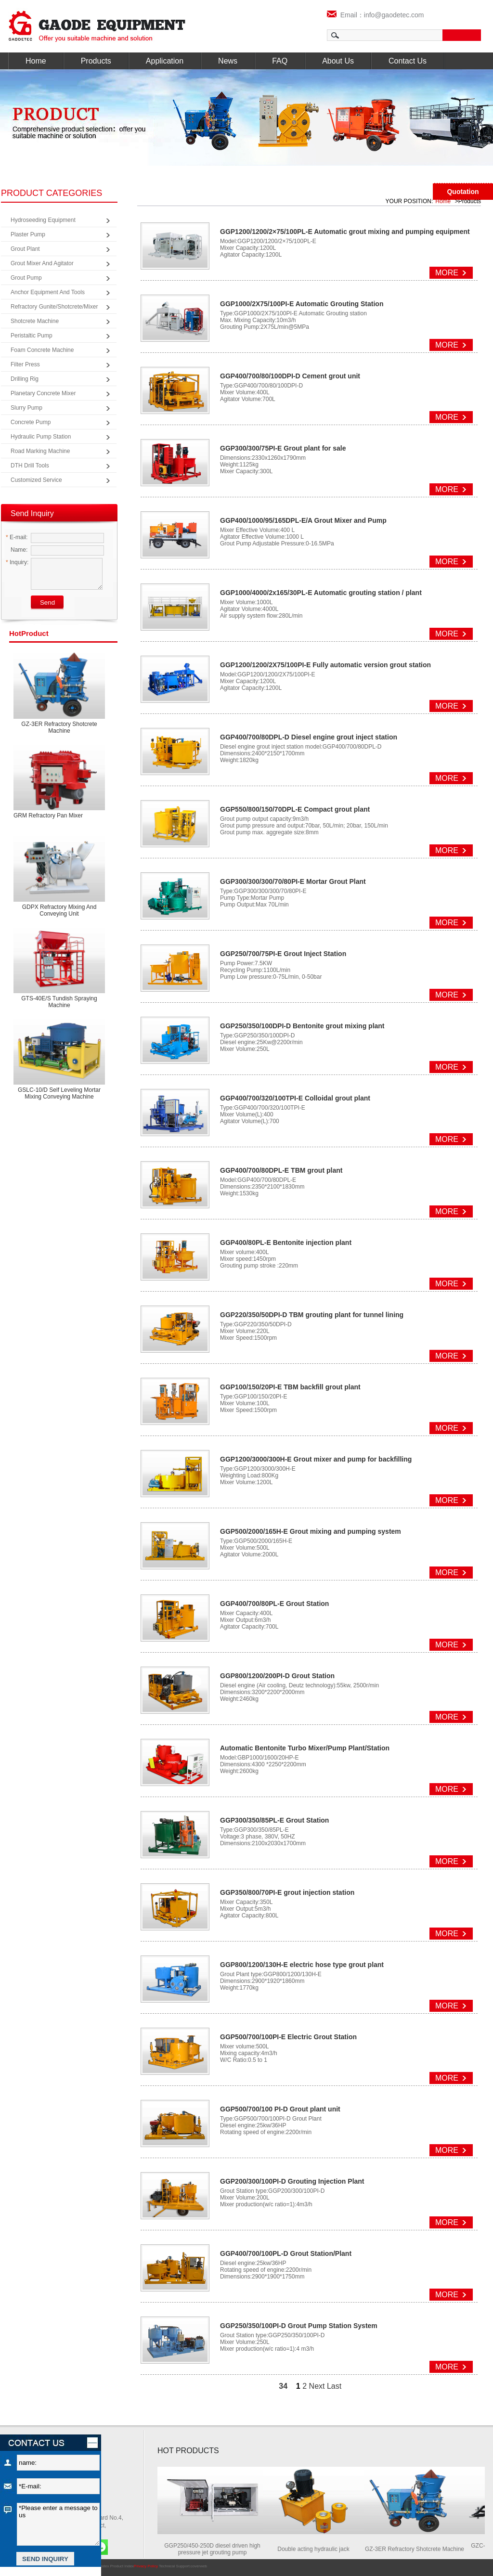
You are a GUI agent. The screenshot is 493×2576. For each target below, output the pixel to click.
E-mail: (16, 537)
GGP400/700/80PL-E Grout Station (274, 1603)
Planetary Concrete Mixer (43, 393)
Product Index (122, 2566)
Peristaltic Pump (31, 335)
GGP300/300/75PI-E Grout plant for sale (283, 448)
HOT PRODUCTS (188, 2451)
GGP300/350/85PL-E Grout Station (274, 1820)
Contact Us (408, 61)
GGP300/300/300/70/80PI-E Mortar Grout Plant (293, 881)
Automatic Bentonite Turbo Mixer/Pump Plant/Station (304, 1748)
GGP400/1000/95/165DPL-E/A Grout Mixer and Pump (303, 520)
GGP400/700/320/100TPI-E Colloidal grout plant (295, 1098)
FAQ (279, 61)
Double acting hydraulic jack (318, 2549)
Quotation (463, 191)
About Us (338, 61)
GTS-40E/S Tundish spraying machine (59, 1002)
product (29, 633)
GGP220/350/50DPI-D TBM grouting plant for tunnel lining (311, 1315)
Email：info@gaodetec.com (375, 15)
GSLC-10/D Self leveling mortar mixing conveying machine (59, 1093)
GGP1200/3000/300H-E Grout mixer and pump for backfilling (316, 1459)
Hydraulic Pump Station (41, 436)
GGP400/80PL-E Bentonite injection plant (285, 1242)
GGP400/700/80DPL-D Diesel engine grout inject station (308, 737)
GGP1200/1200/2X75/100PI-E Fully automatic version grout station (325, 665)
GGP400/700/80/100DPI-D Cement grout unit (290, 376)
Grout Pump (26, 277)
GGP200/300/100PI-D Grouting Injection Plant (292, 2181)
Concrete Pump (31, 422)
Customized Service (36, 480)
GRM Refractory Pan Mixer (48, 815)
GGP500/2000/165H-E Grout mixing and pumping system (310, 1531)
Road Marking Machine (40, 451)
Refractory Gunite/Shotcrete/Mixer (54, 306)
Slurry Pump (26, 407)
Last (334, 2386)
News (227, 61)
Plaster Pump (28, 234)
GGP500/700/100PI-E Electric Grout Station (288, 2037)
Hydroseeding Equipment (43, 220)
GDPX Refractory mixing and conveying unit (59, 910)
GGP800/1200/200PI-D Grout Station (277, 1676)
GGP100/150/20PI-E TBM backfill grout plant (290, 1387)
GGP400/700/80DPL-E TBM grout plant (281, 1170)
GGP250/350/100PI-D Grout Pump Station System (298, 2326)
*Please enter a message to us (58, 2524)
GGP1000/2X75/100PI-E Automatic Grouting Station (301, 304)
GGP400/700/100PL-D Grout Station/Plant (285, 2253)
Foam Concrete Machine (42, 350)
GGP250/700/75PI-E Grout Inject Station (283, 954)
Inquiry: (17, 562)
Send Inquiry (32, 513)
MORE (446, 273)
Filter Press (25, 364)
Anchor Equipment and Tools (48, 292)
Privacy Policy (146, 2566)
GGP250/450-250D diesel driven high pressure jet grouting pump (217, 2549)
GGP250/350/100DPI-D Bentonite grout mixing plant (302, 1026)
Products (96, 61)
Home (36, 61)
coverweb (199, 2566)
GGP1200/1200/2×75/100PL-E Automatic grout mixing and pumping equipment (345, 231)
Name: (16, 549)
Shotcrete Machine (35, 321)
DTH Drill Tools (30, 465)
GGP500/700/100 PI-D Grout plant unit (280, 2109)
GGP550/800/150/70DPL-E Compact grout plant (295, 809)
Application (164, 61)
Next (317, 2386)
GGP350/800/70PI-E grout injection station (287, 1892)
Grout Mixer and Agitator (42, 263)
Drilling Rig (25, 378)
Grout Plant (25, 249)
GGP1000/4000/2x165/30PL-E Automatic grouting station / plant (321, 592)
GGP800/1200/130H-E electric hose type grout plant (302, 1964)
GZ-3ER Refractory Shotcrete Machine (59, 727)
